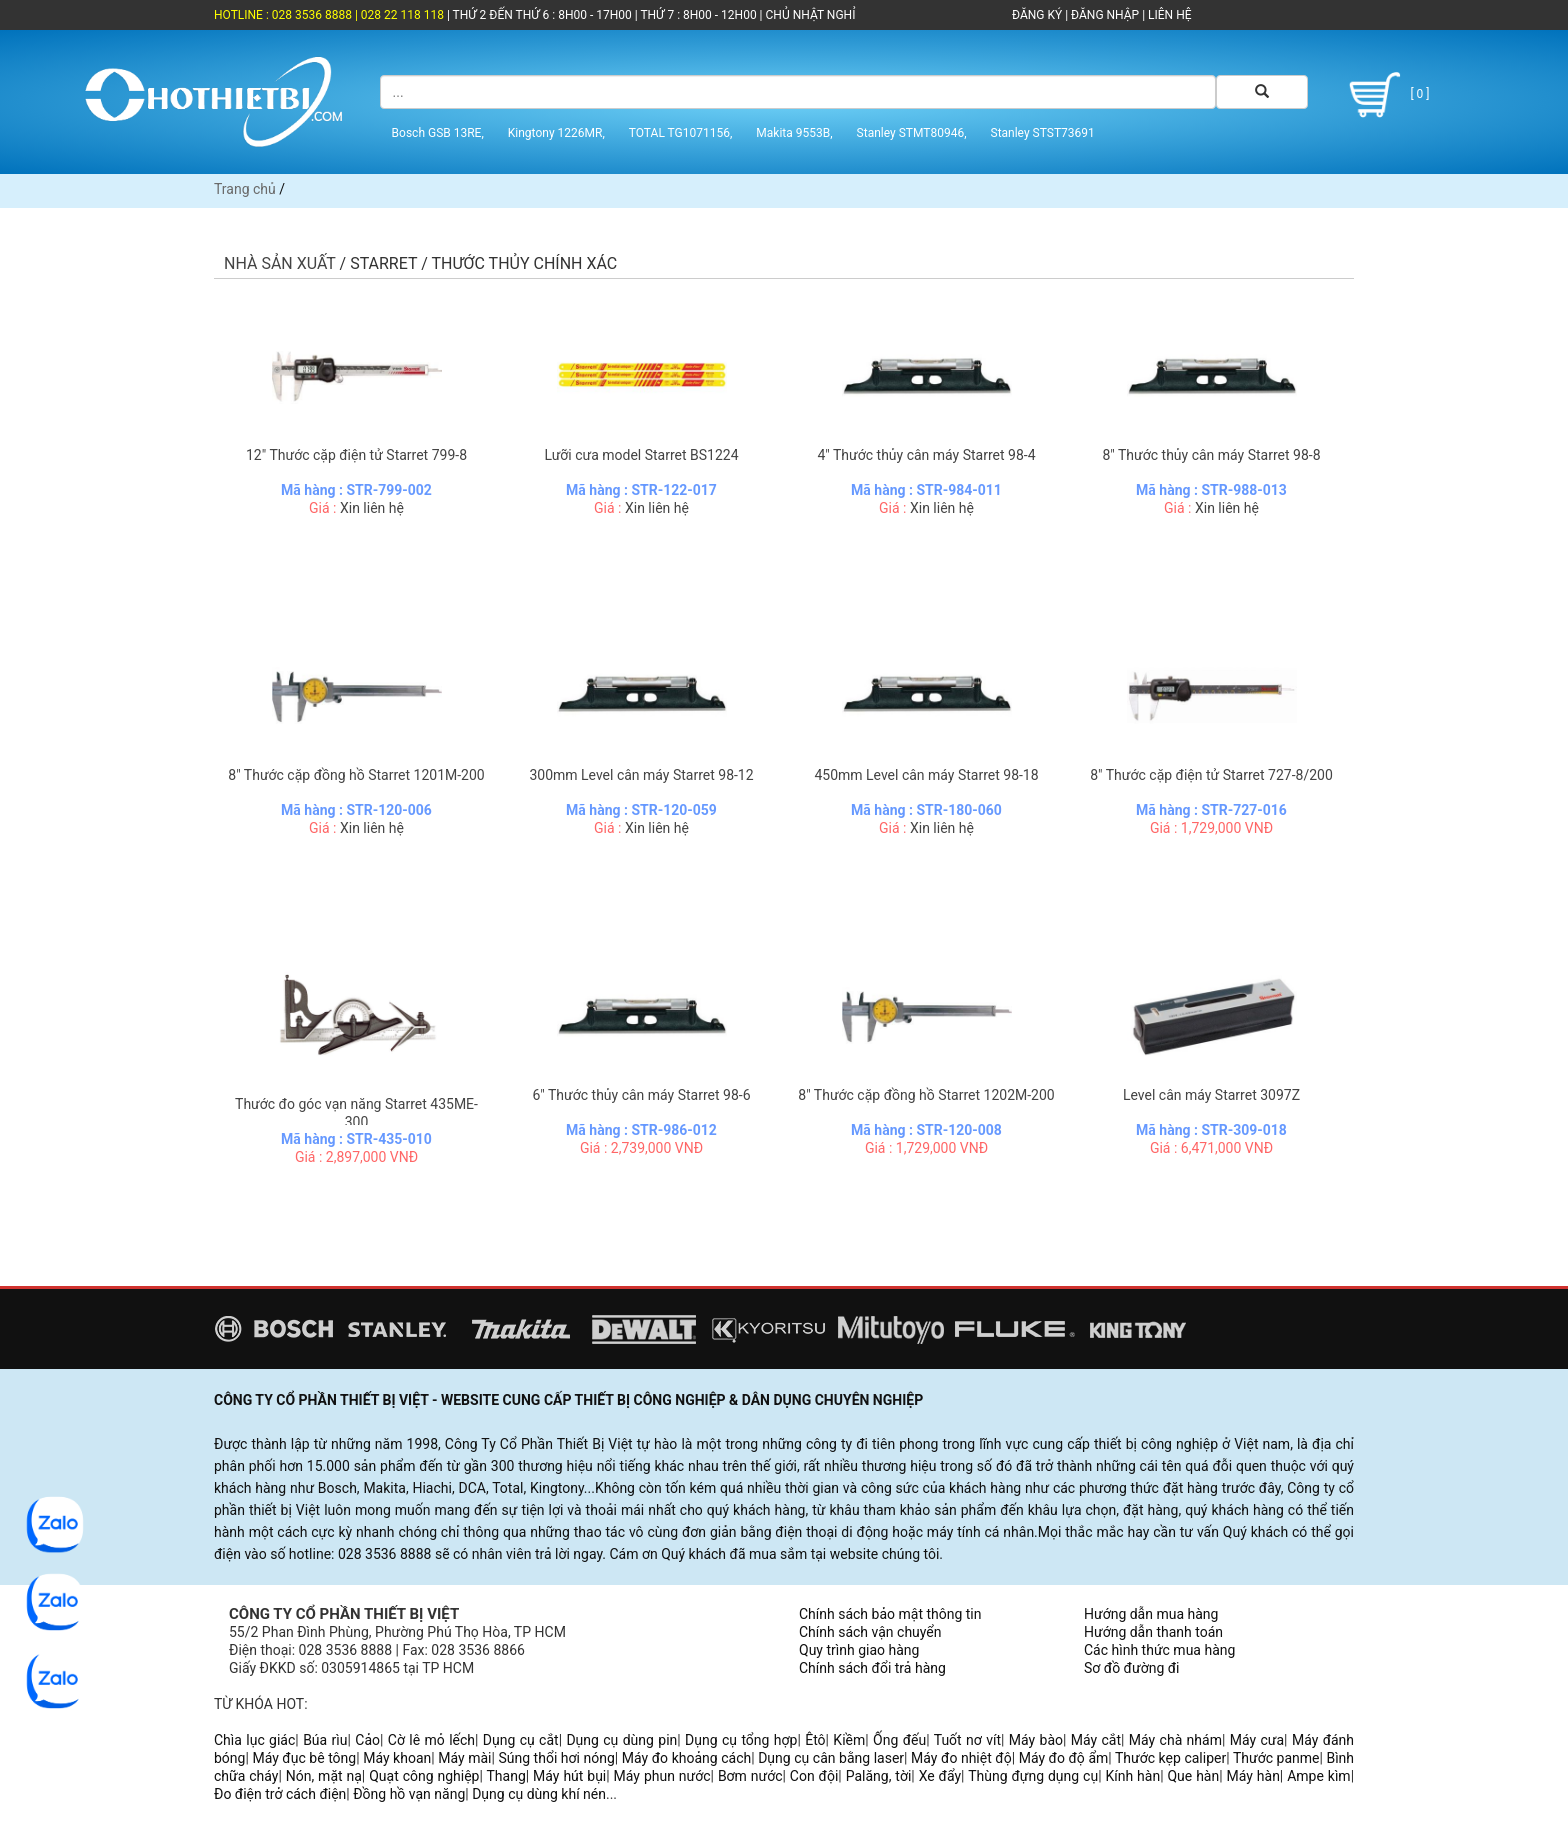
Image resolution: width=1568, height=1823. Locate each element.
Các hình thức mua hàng (1159, 1650)
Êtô (815, 1740)
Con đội (814, 1776)
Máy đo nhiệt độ (961, 1758)
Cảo (367, 1740)
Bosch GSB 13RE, (438, 133)
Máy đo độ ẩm (1064, 1758)
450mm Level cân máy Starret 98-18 (926, 775)
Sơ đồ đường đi (1131, 1668)
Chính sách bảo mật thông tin (890, 1614)
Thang (506, 1776)
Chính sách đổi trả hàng (872, 1668)
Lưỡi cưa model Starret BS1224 (641, 455)
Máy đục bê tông (304, 1758)
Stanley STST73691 (1043, 133)
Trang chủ (245, 189)
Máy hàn (1253, 1776)
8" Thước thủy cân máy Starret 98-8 (1211, 455)
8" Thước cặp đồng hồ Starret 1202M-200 (926, 1095)
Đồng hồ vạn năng (409, 1794)
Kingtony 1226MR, (556, 133)
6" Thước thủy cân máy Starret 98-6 (641, 1095)
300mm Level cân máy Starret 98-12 (641, 775)
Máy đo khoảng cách (686, 1758)
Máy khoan (397, 1758)
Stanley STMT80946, (912, 133)
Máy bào (1036, 1740)
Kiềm (849, 1740)
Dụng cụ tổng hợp (741, 1740)
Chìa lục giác (254, 1740)
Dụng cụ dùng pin (621, 1740)
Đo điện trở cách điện (280, 1794)
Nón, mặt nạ (324, 1776)
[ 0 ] (1385, 95)
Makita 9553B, (794, 133)
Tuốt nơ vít (967, 1740)
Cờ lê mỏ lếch (431, 1740)
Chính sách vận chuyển (870, 1632)
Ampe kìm (1318, 1776)
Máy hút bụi (569, 1776)
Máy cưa (1257, 1740)
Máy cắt (1096, 1740)
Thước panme (1276, 1758)
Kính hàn (1132, 1776)
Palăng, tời (879, 1776)
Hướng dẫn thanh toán (1153, 1632)
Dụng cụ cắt (521, 1740)
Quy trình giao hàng (859, 1650)
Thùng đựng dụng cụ (1033, 1776)
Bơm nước (750, 1776)
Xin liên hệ (372, 508)
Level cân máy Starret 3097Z (1211, 1095)
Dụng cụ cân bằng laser (831, 1758)
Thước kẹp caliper (1170, 1758)
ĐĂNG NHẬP (1105, 15)
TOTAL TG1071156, (681, 133)
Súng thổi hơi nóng (556, 1758)
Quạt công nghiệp (424, 1776)
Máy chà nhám (1175, 1740)
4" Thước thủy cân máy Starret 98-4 (926, 455)
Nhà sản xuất (280, 263)
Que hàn (1193, 1776)
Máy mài (464, 1758)
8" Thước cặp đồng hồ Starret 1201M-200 (356, 775)
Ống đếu (899, 1740)
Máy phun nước (662, 1776)
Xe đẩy (940, 1776)
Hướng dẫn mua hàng (1151, 1614)
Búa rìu (325, 1740)
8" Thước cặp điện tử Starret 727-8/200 (1211, 775)
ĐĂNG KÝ (1037, 15)
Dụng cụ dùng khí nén (539, 1794)
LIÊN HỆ (1168, 15)
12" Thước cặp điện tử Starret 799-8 (356, 455)
